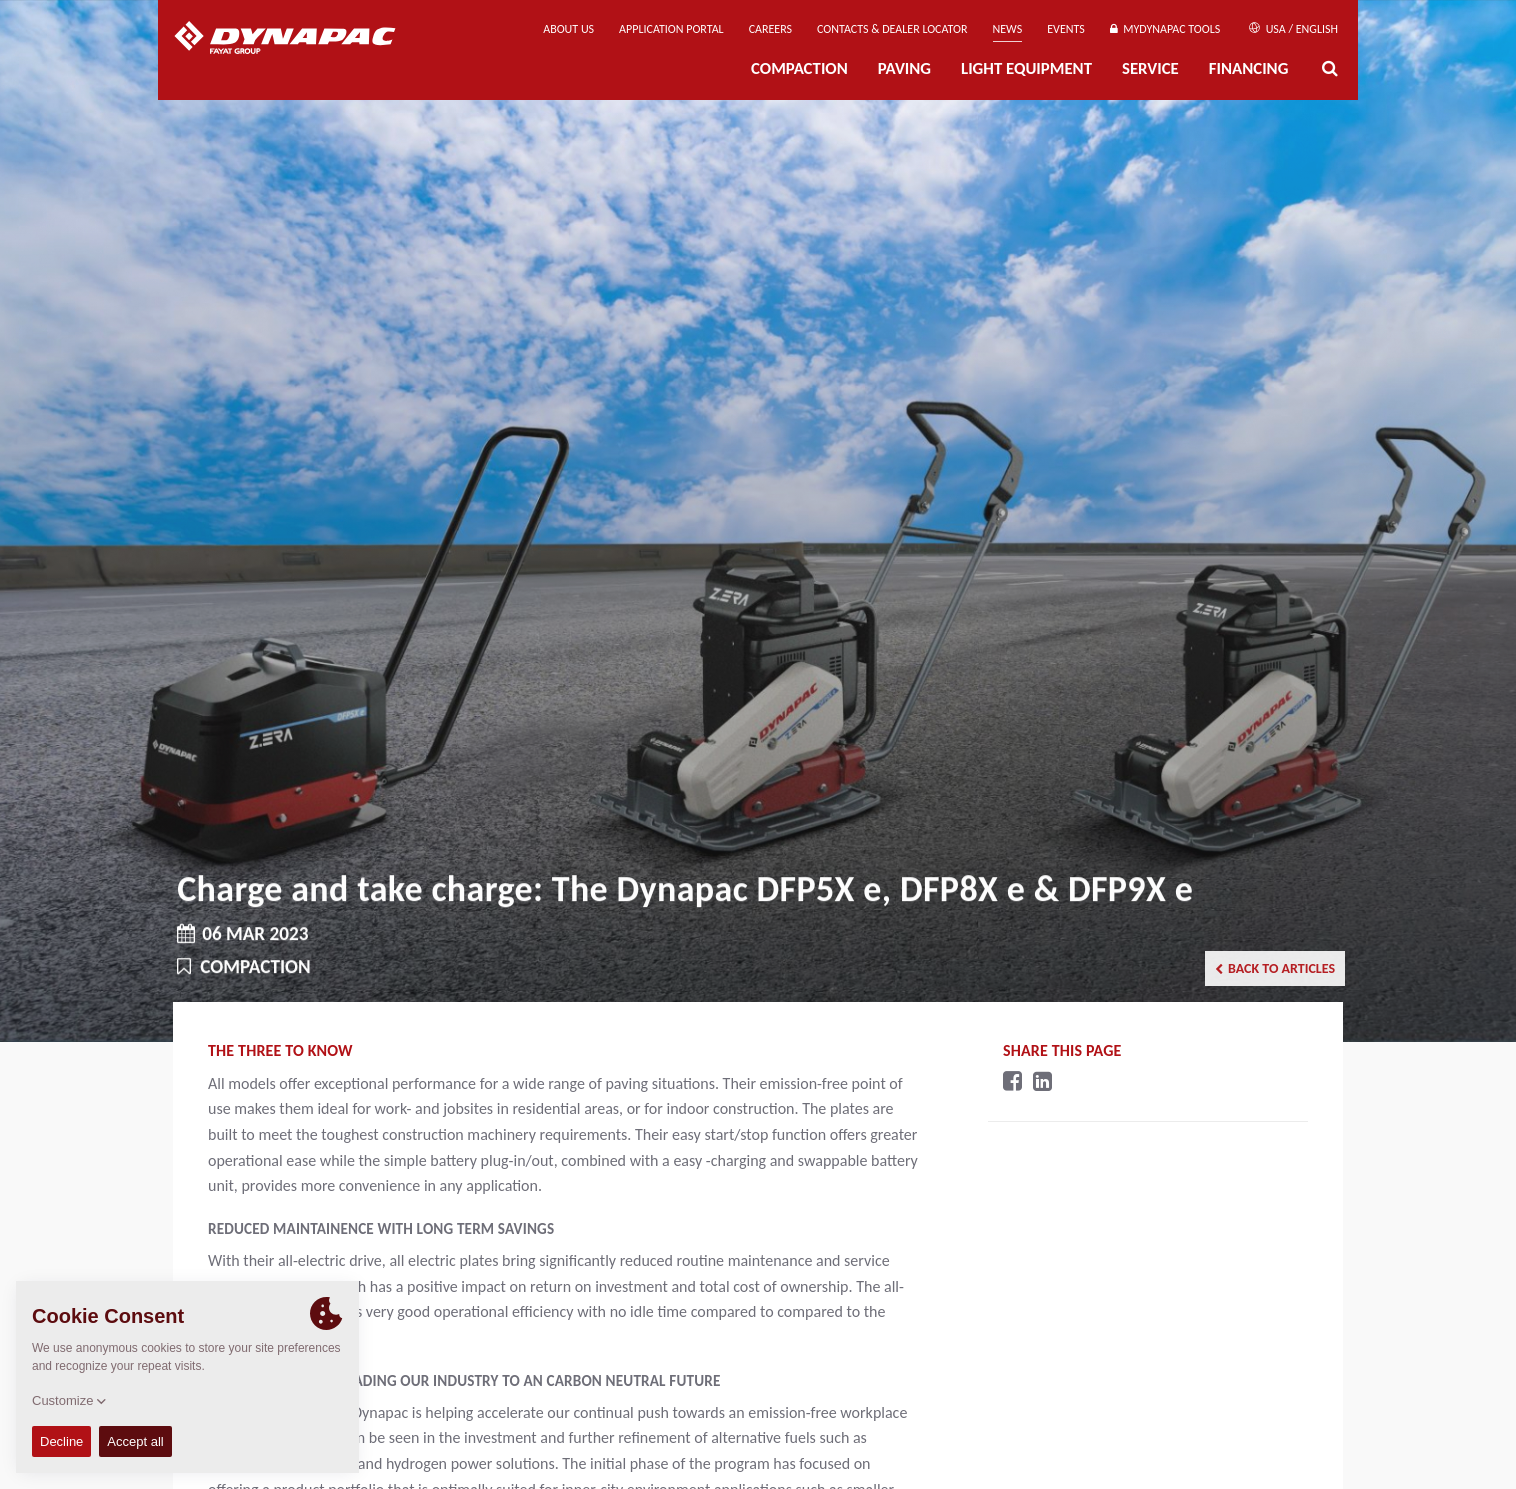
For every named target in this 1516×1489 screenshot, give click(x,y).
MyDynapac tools (1165, 29)
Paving (904, 68)
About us (568, 29)
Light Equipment (1026, 68)
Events (1066, 29)
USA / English (1293, 29)
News (1008, 29)
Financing (1249, 68)
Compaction (799, 68)
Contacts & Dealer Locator (892, 29)
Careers (770, 29)
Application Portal (671, 29)
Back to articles (1275, 968)
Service (1150, 68)
